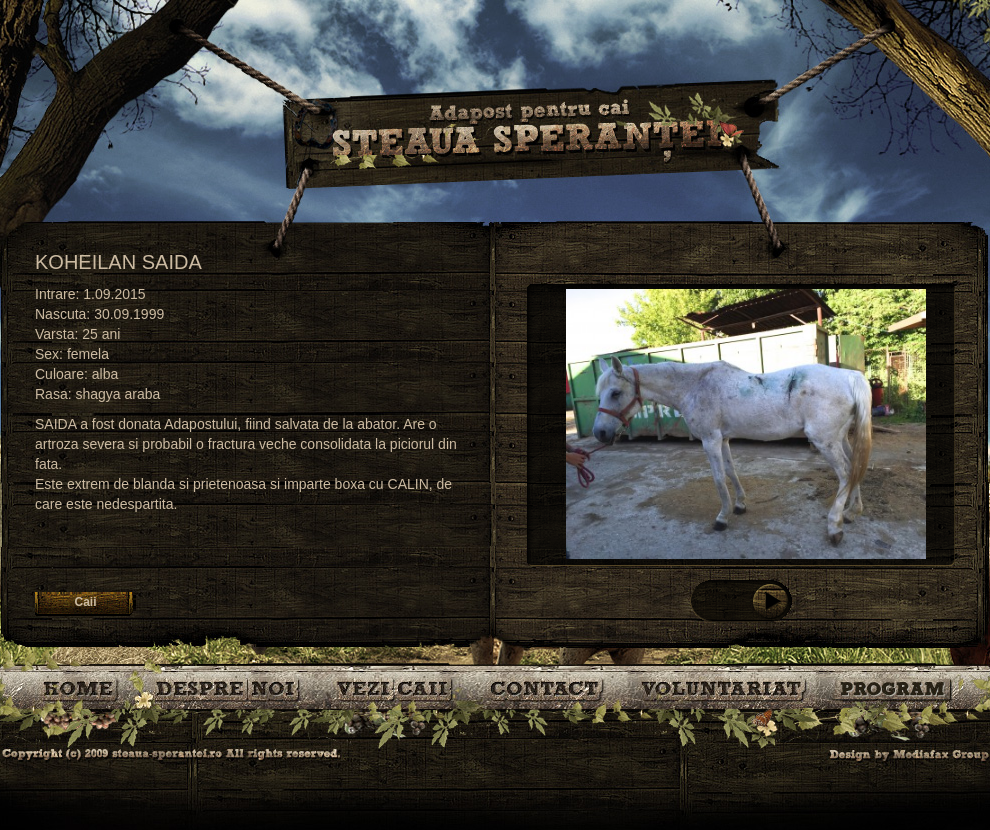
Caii (398, 687)
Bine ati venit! (82, 687)
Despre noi (230, 687)
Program (894, 687)
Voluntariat (724, 687)
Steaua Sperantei (530, 135)
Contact (548, 687)
